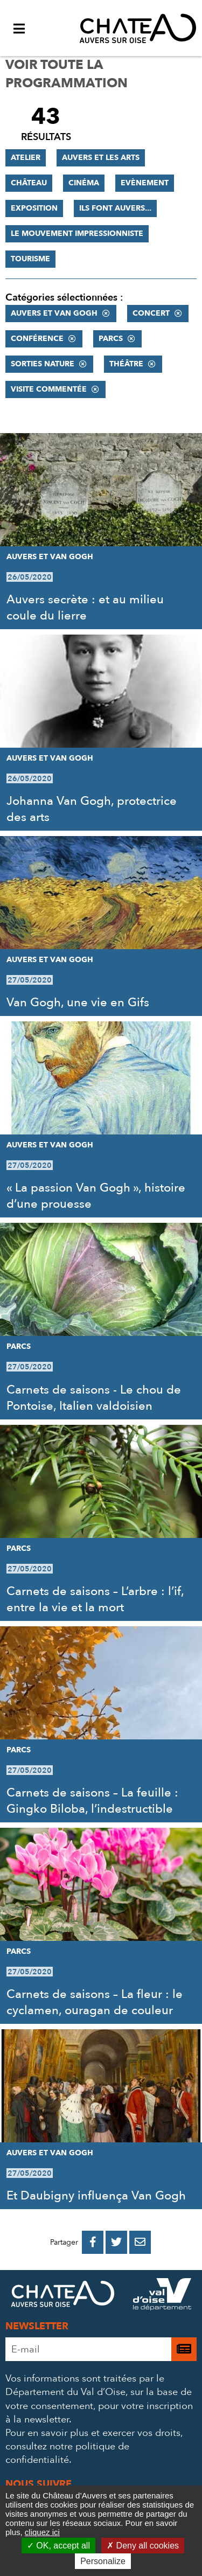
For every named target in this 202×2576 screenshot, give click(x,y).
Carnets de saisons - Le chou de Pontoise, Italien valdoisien (93, 1398)
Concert (151, 313)
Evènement (145, 183)
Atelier (25, 157)
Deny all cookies (143, 2545)
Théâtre (126, 364)
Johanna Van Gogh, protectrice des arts (91, 809)
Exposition (34, 208)
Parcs (111, 338)
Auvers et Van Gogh (54, 313)
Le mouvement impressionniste (77, 233)
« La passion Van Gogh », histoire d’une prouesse (95, 1196)
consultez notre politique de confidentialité (67, 2453)
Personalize (103, 2561)
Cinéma (83, 183)
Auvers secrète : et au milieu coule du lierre (85, 607)
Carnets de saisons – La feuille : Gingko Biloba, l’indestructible (92, 1801)
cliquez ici (42, 2532)
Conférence (37, 338)
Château (29, 183)
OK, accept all (58, 2545)
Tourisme (30, 259)
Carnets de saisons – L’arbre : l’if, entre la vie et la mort (95, 1599)
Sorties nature (42, 364)
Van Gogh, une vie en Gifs (77, 1002)
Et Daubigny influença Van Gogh (96, 2196)
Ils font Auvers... (115, 208)
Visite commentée (49, 389)
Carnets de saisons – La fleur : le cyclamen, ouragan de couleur (94, 2002)
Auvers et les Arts (101, 157)
